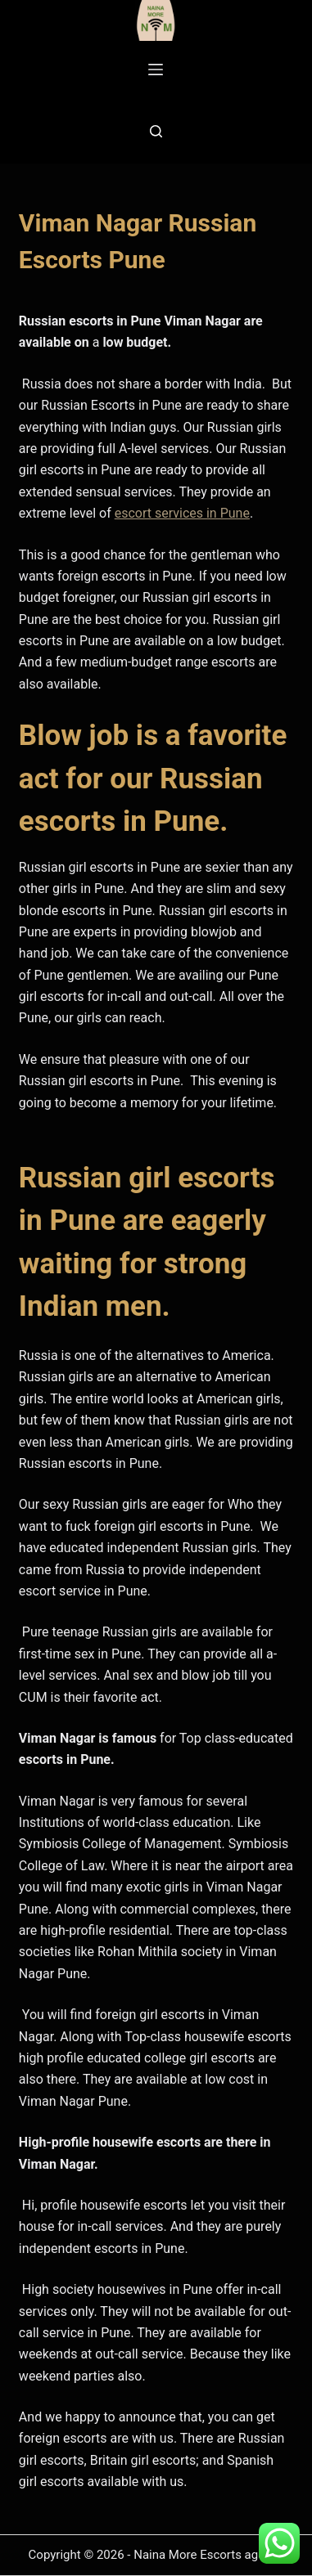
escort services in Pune (182, 513)
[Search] (156, 131)
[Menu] (155, 69)
